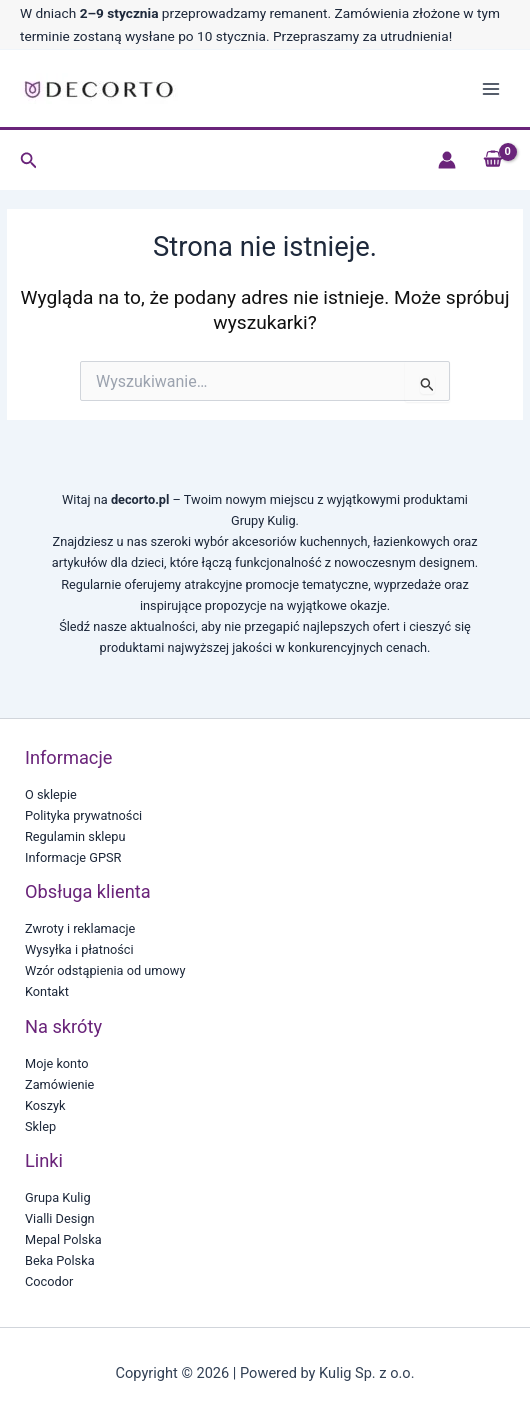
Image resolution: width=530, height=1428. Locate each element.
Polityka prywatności (83, 815)
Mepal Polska (63, 1239)
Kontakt (47, 991)
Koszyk (45, 1105)
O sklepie (51, 794)
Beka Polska (60, 1260)
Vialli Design (60, 1218)
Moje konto (56, 1063)
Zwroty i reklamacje (80, 928)
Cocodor (49, 1281)
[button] (29, 160)
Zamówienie (59, 1084)
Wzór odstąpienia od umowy (105, 970)
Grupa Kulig (58, 1197)
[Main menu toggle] (491, 89)
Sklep (40, 1126)
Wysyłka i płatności (79, 949)
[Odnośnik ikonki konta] (447, 160)
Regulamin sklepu (75, 836)
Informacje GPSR (73, 857)
